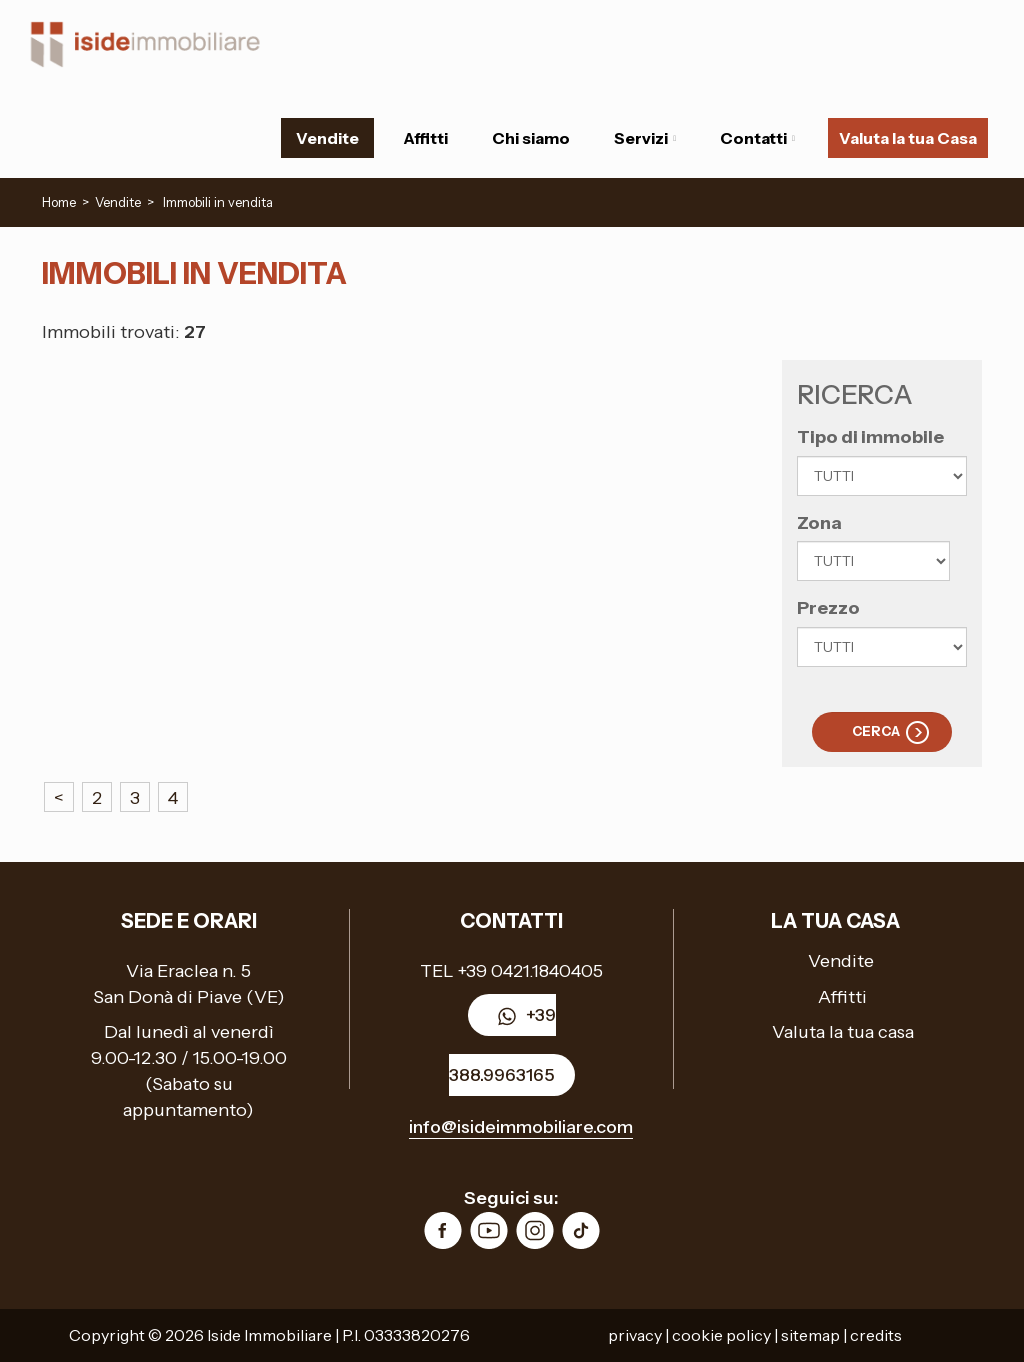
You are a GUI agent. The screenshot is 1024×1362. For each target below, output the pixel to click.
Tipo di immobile (870, 437)
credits (876, 1335)
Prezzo (828, 608)
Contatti (757, 138)
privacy (635, 1335)
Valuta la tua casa (843, 1032)
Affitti (425, 138)
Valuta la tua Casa (908, 138)
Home (59, 202)
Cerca (876, 731)
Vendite (327, 138)
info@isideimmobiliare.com (521, 1127)
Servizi (645, 138)
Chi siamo (531, 138)
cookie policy (721, 1335)
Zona (819, 523)
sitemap (810, 1335)
